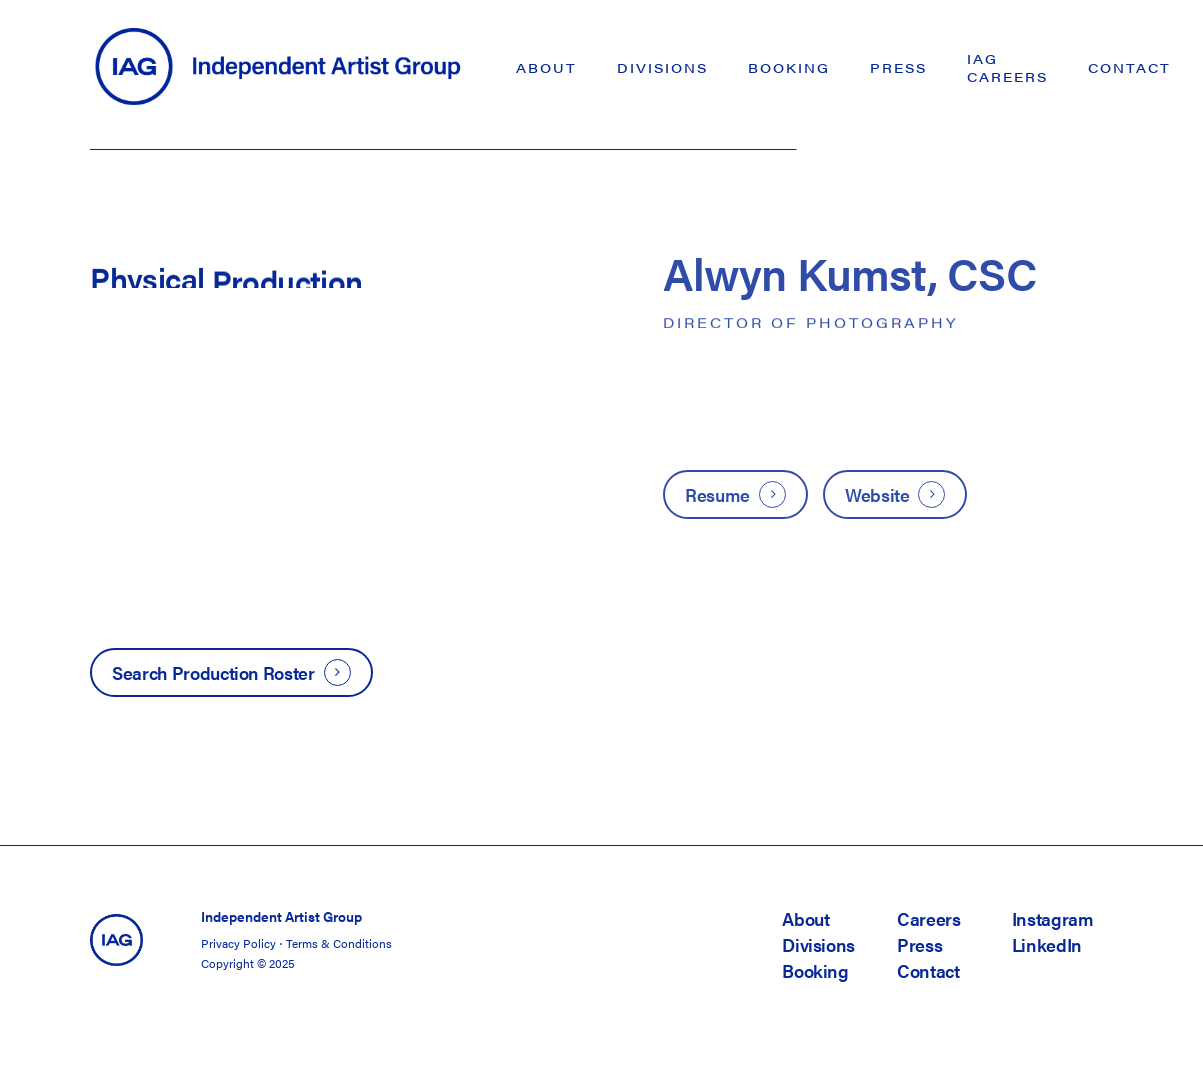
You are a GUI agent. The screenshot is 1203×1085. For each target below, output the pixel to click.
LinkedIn (1047, 944)
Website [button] (877, 494)
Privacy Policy (238, 943)
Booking (815, 970)
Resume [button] (717, 494)
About (805, 918)
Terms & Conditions (339, 943)
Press (919, 944)
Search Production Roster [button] (213, 672)
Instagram (1053, 918)
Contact (928, 970)
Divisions (818, 944)
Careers (928, 918)
